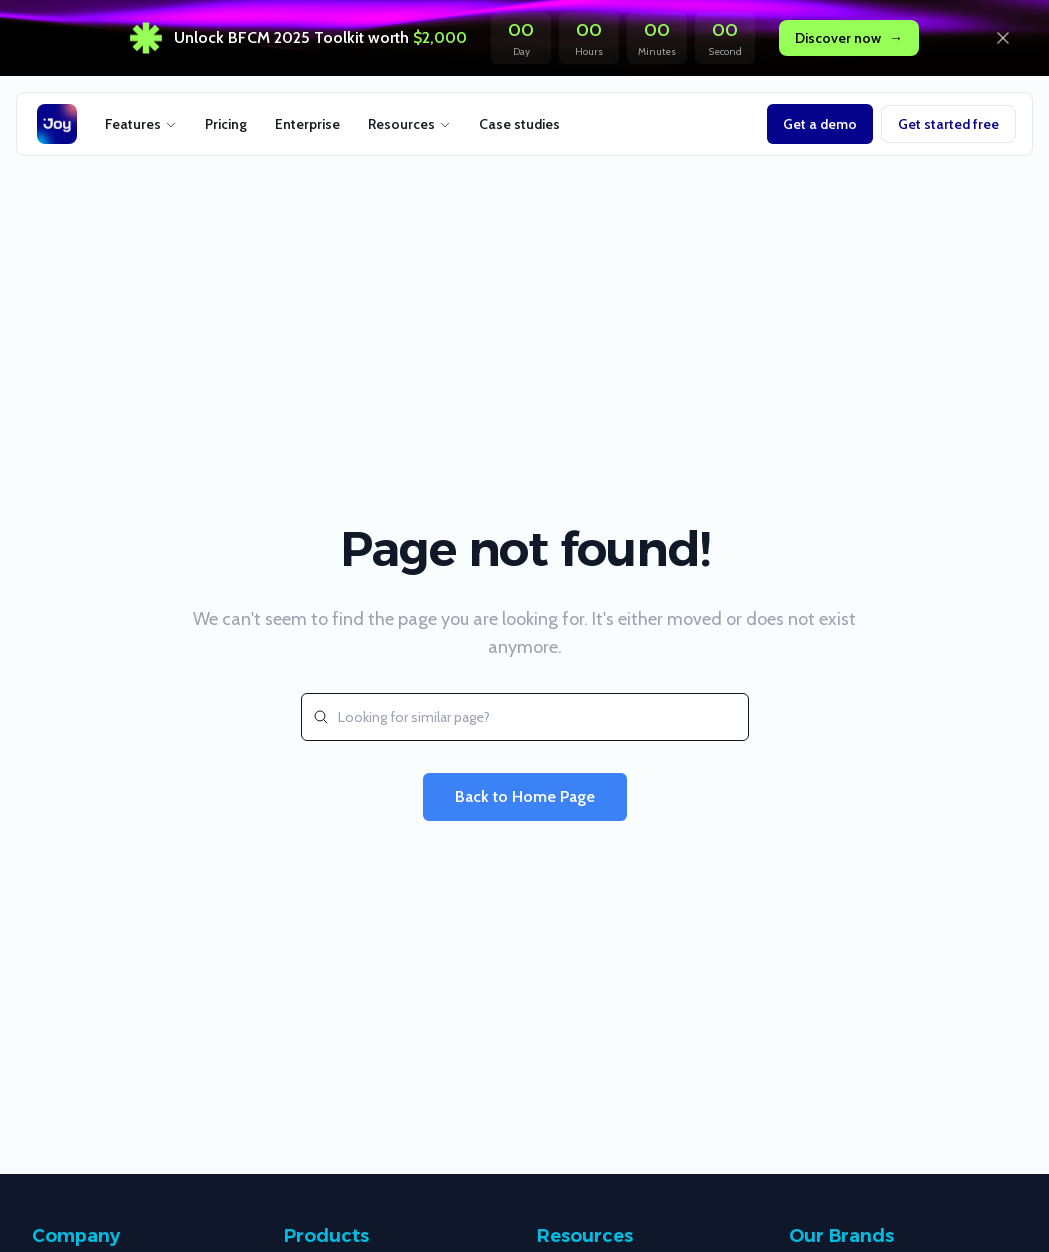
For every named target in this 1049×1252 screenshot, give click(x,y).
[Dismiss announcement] (1003, 38)
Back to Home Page (525, 796)
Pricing (226, 124)
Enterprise (307, 124)
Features (141, 124)
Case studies (519, 124)
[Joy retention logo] (57, 124)
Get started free (948, 124)
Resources (409, 124)
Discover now (849, 38)
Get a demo (820, 124)
